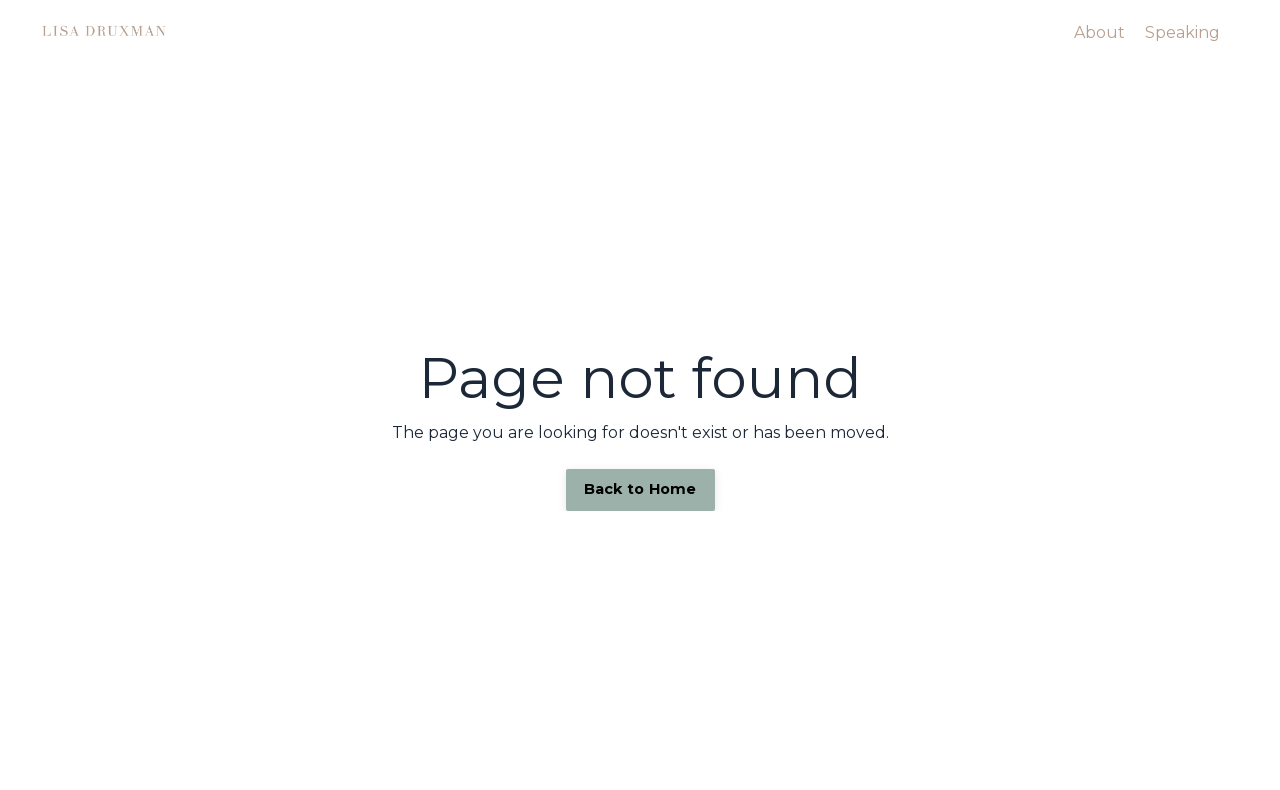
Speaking (1182, 32)
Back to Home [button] (640, 489)
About (1099, 32)
